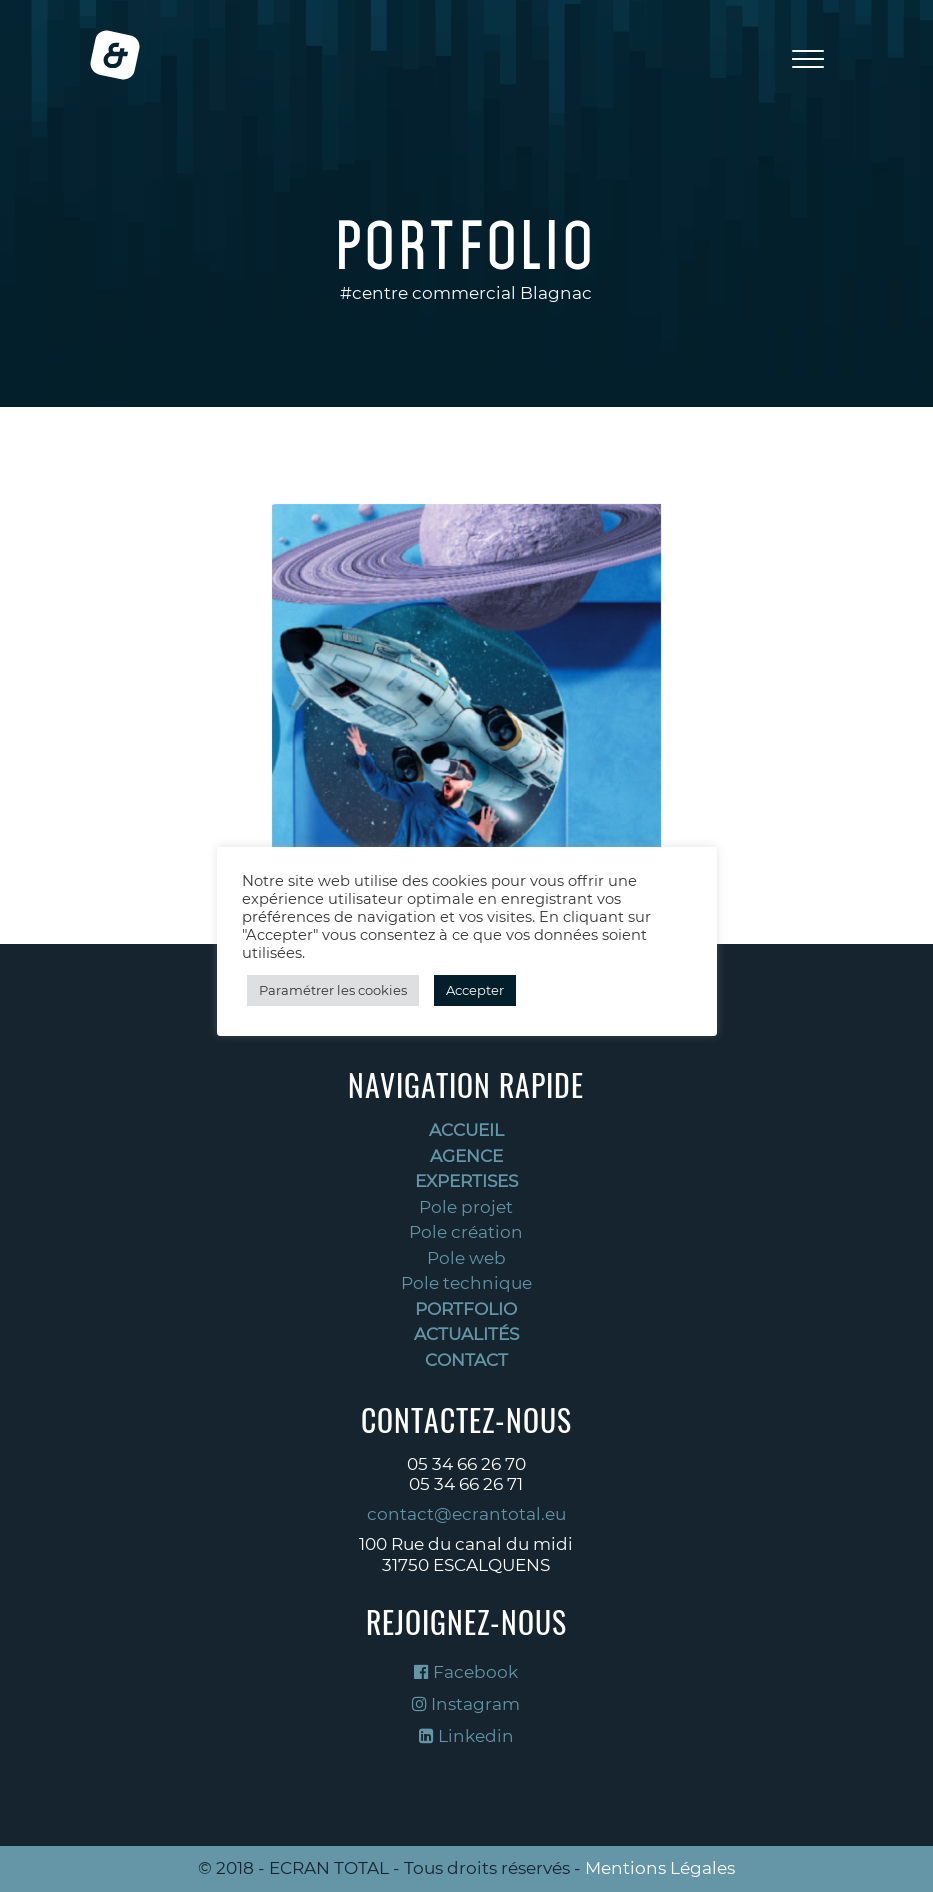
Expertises (466, 1181)
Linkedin (466, 1736)
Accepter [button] (475, 990)
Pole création (466, 1232)
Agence (466, 1156)
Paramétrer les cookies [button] (333, 990)
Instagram (466, 1704)
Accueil (466, 1130)
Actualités (466, 1334)
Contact (466, 1360)
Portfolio (466, 1309)
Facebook (466, 1672)
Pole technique (466, 1283)
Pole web (466, 1258)
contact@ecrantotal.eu (466, 1514)
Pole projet (466, 1207)
